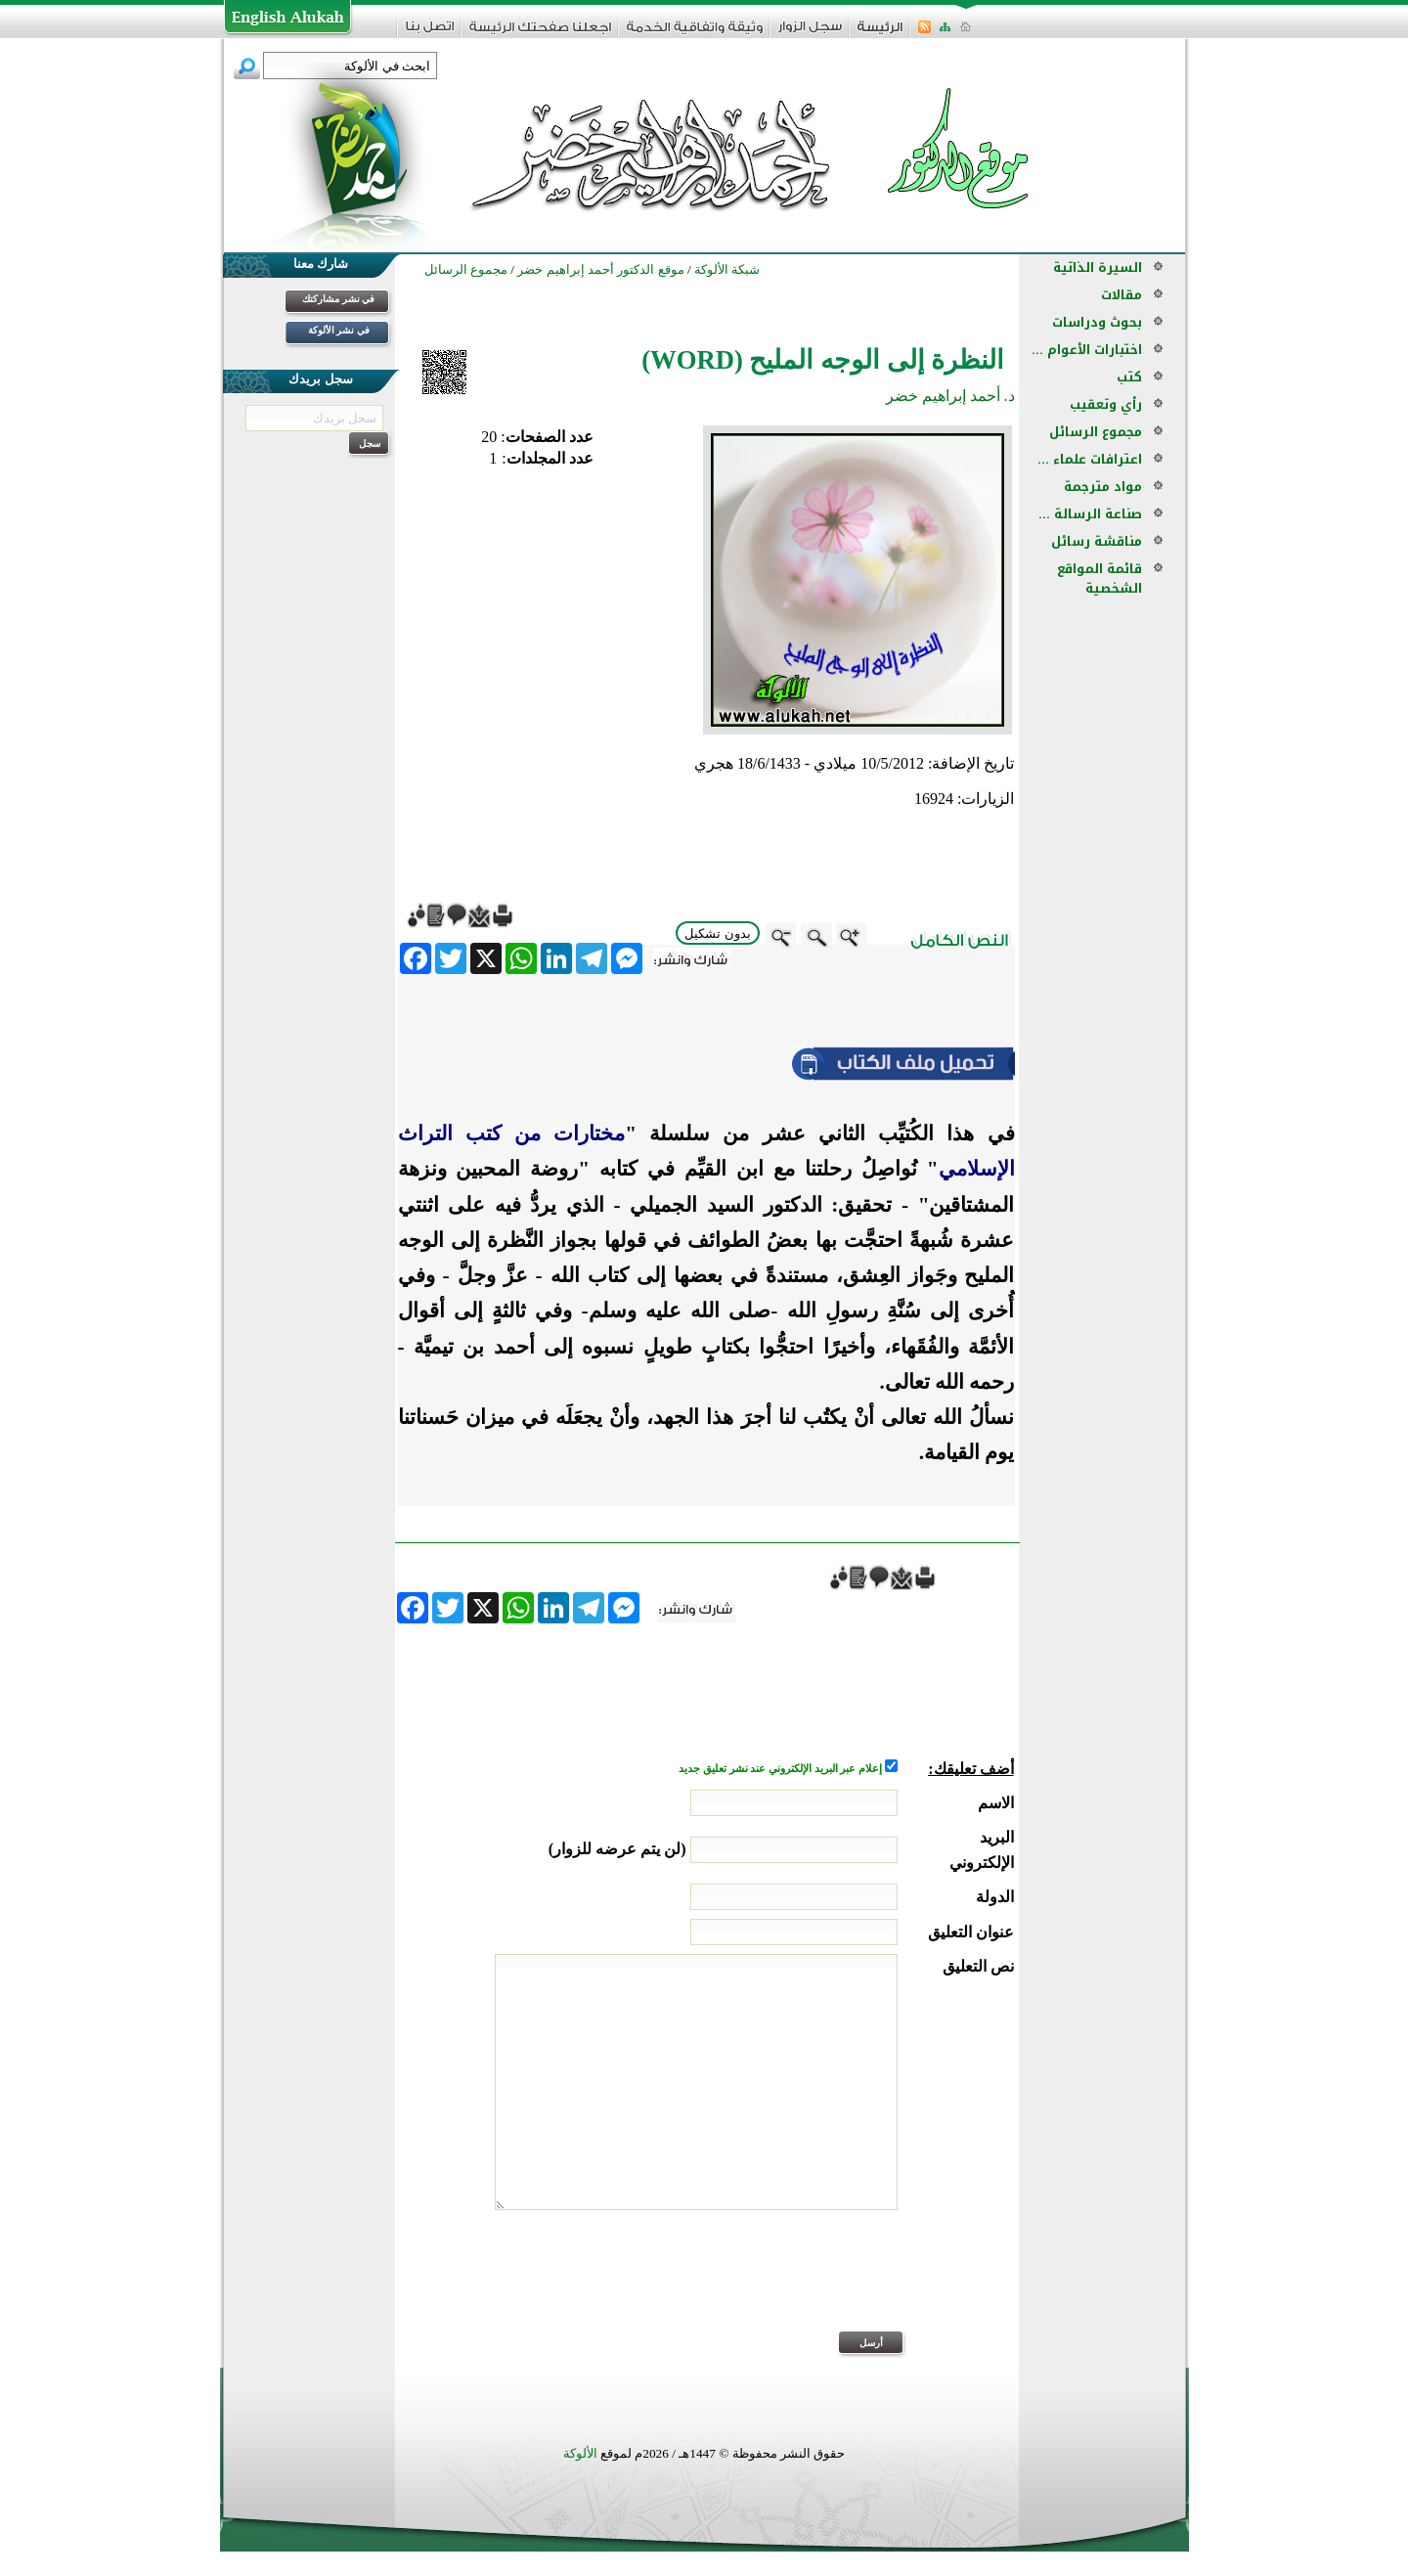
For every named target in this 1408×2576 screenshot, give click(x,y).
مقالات (1121, 295)
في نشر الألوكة (339, 330)
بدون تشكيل (717, 933)
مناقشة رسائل (1096, 541)
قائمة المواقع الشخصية (1099, 578)
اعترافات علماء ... (1089, 459)
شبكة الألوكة (727, 269)
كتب (1129, 377)
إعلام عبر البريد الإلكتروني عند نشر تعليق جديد (781, 1768)
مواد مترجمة (1103, 486)
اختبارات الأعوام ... (1087, 349)
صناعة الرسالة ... (1090, 514)
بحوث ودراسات (1097, 322)
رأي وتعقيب (1106, 404)
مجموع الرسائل (1095, 432)
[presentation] (865, 2283)
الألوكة (580, 2453)
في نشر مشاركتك (338, 298)
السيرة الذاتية (1097, 267)
